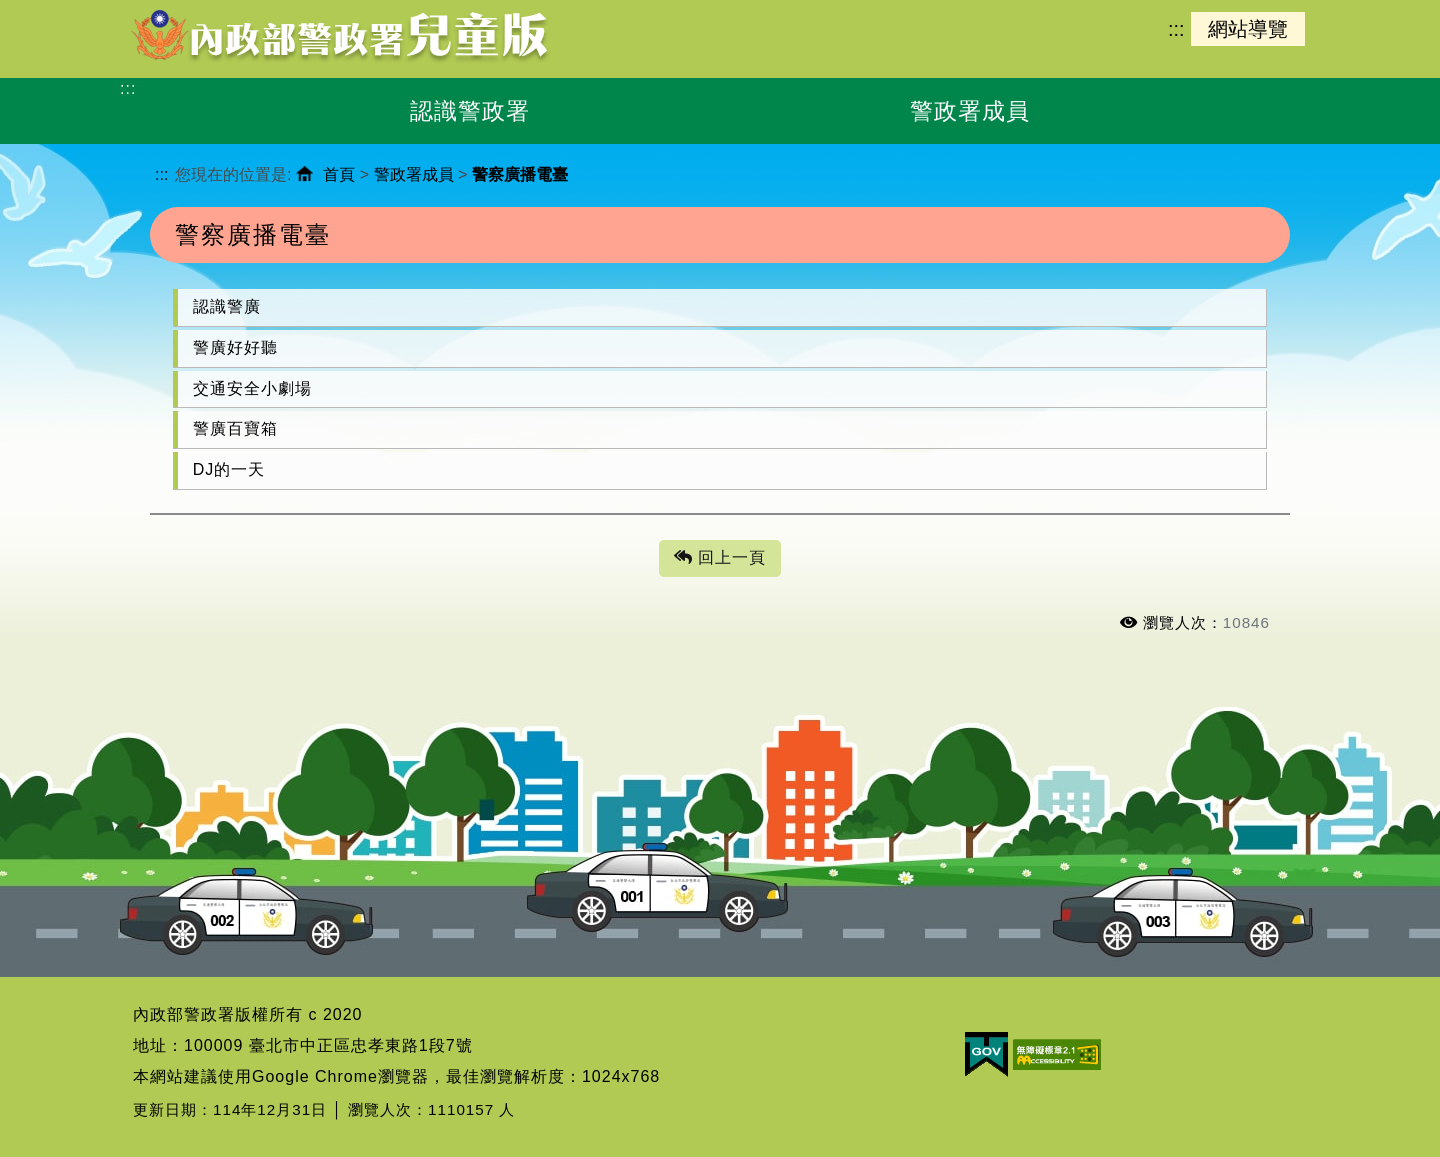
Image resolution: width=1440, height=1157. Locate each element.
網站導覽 (1248, 29)
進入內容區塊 (51, 10)
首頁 (339, 174)
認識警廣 (227, 306)
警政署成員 (414, 174)
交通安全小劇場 (252, 388)
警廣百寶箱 (235, 428)
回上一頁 (720, 558)
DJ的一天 (229, 469)
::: (1176, 29)
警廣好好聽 (235, 347)
